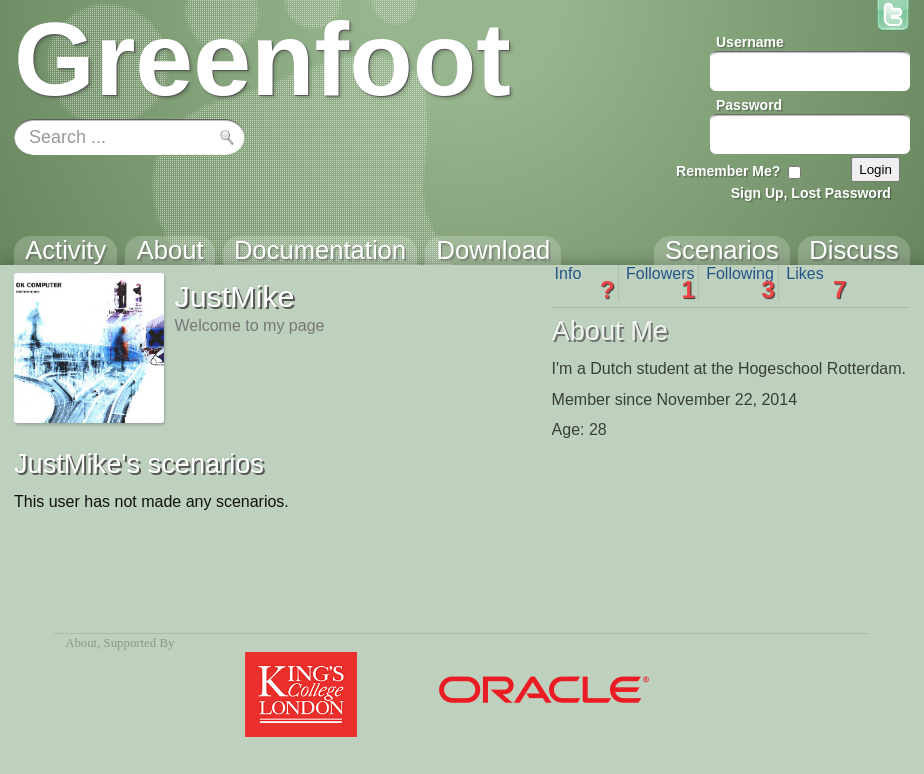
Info (585, 283)
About (81, 643)
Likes (816, 283)
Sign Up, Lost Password (811, 193)
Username (750, 42)
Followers (660, 283)
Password (749, 105)
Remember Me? (728, 171)
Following (740, 283)
